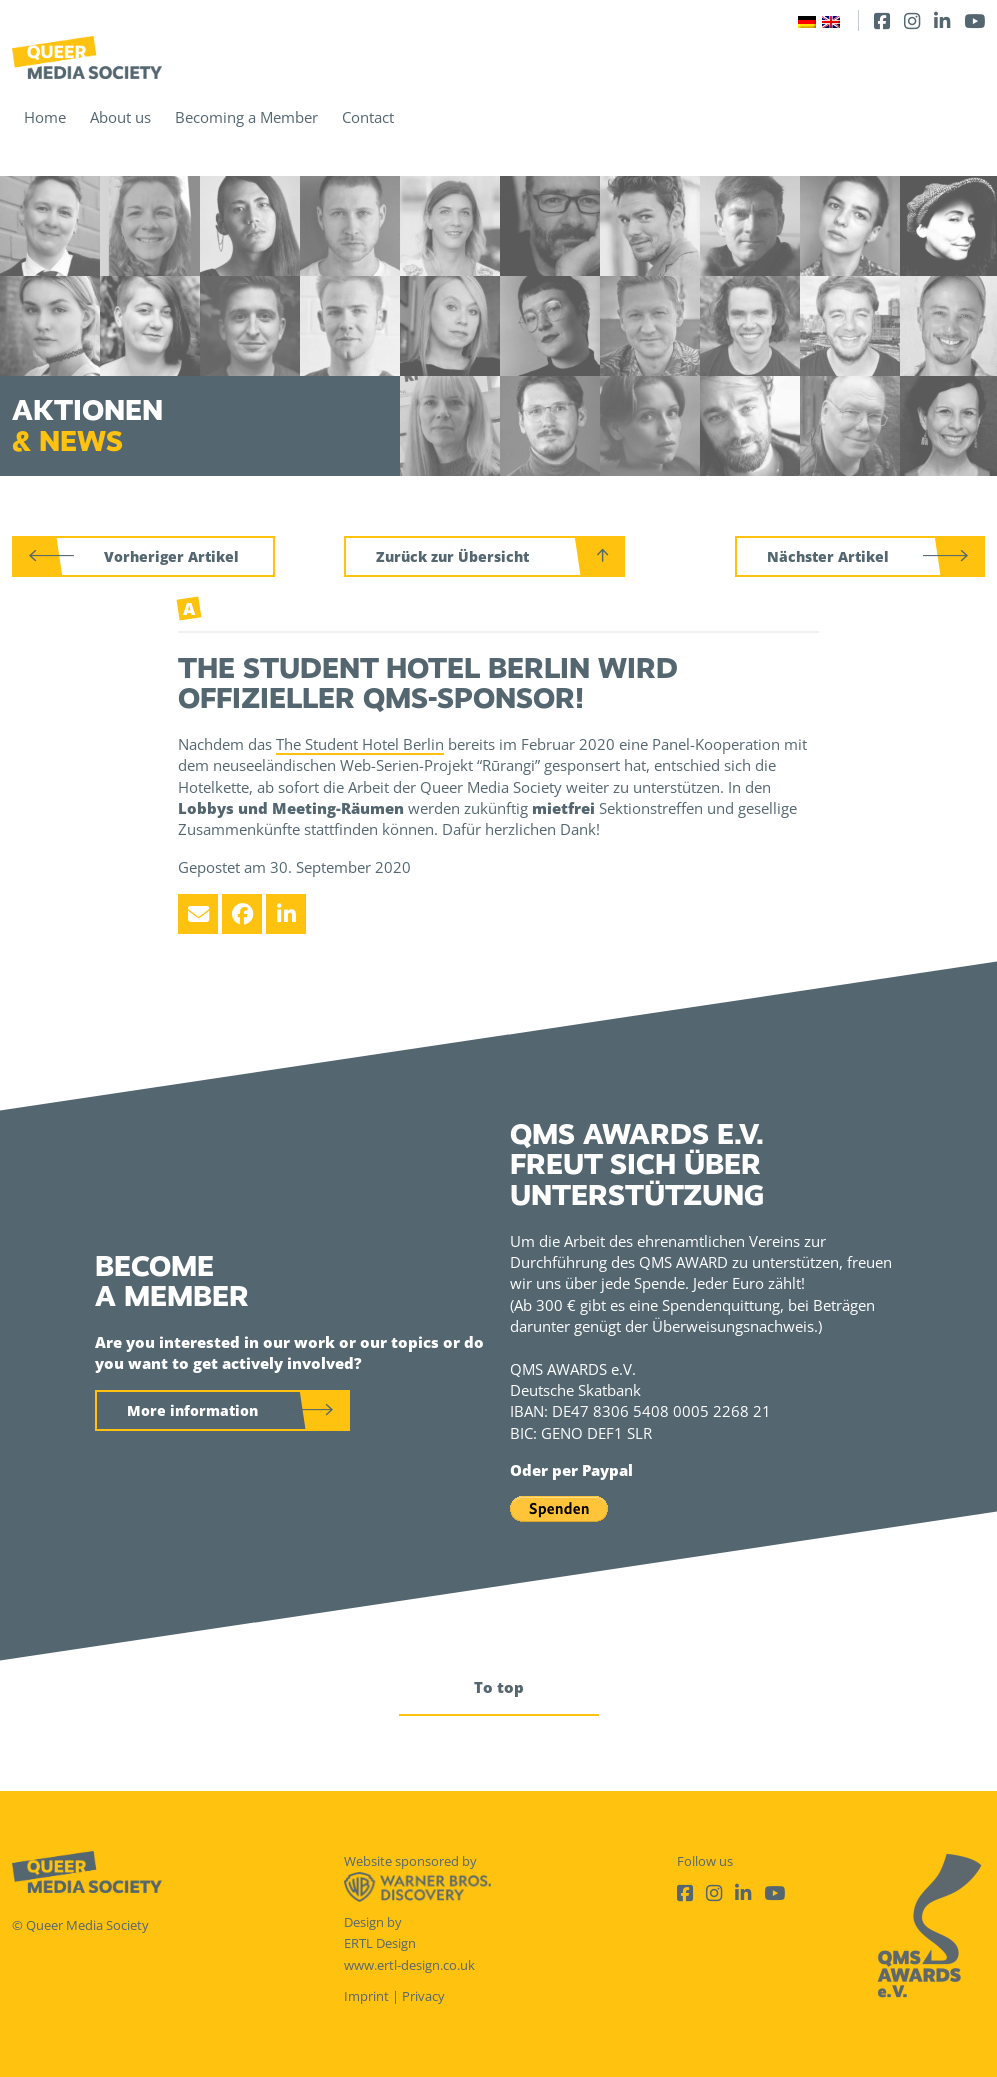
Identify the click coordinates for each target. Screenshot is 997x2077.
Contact (368, 117)
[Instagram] (912, 20)
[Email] (198, 914)
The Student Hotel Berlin (360, 744)
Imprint (366, 1996)
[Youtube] (974, 20)
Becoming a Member (246, 117)
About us (120, 117)
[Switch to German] (807, 20)
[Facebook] (882, 20)
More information (192, 1410)
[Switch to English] (831, 20)
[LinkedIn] (942, 20)
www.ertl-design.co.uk (409, 1965)
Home (45, 117)
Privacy (423, 1996)
